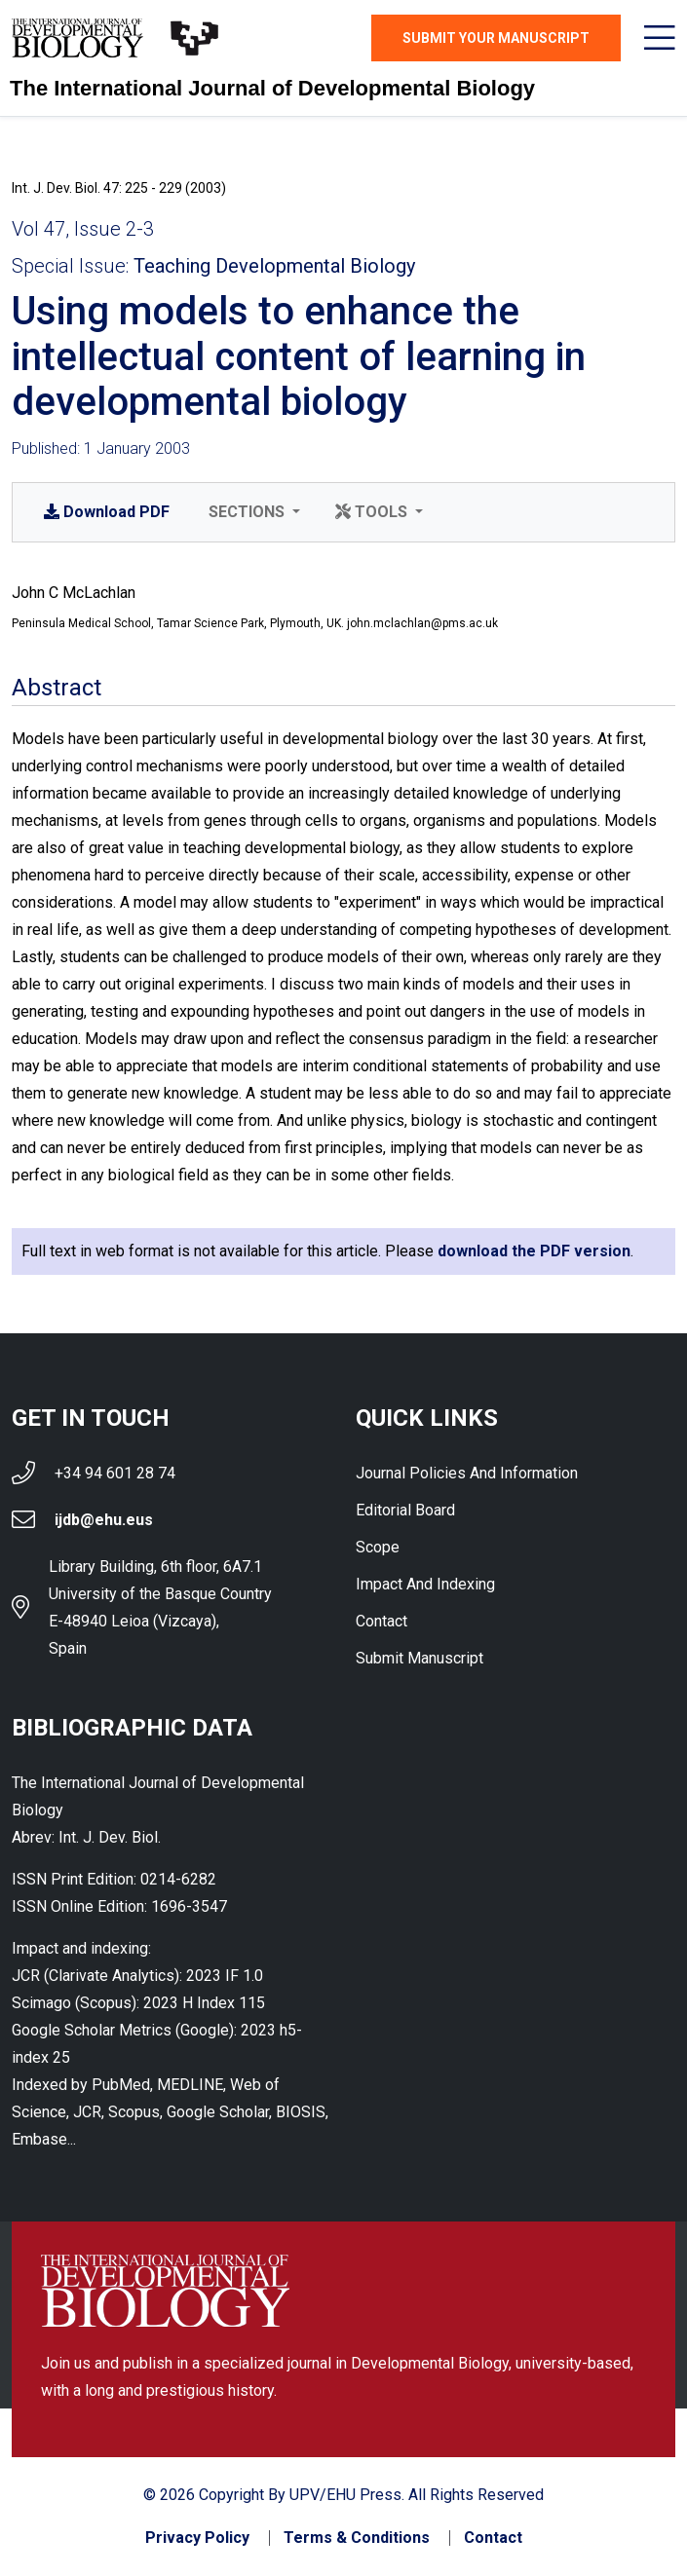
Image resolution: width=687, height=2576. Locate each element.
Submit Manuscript (419, 1658)
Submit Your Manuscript (496, 38)
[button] (252, 512)
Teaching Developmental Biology (274, 266)
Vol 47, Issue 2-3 (83, 229)
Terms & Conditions (357, 2538)
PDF (107, 512)
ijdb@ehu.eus (104, 1520)
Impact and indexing (425, 1584)
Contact (381, 1621)
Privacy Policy (197, 2538)
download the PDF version (534, 1251)
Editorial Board (405, 1510)
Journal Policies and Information (467, 1473)
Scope (378, 1547)
